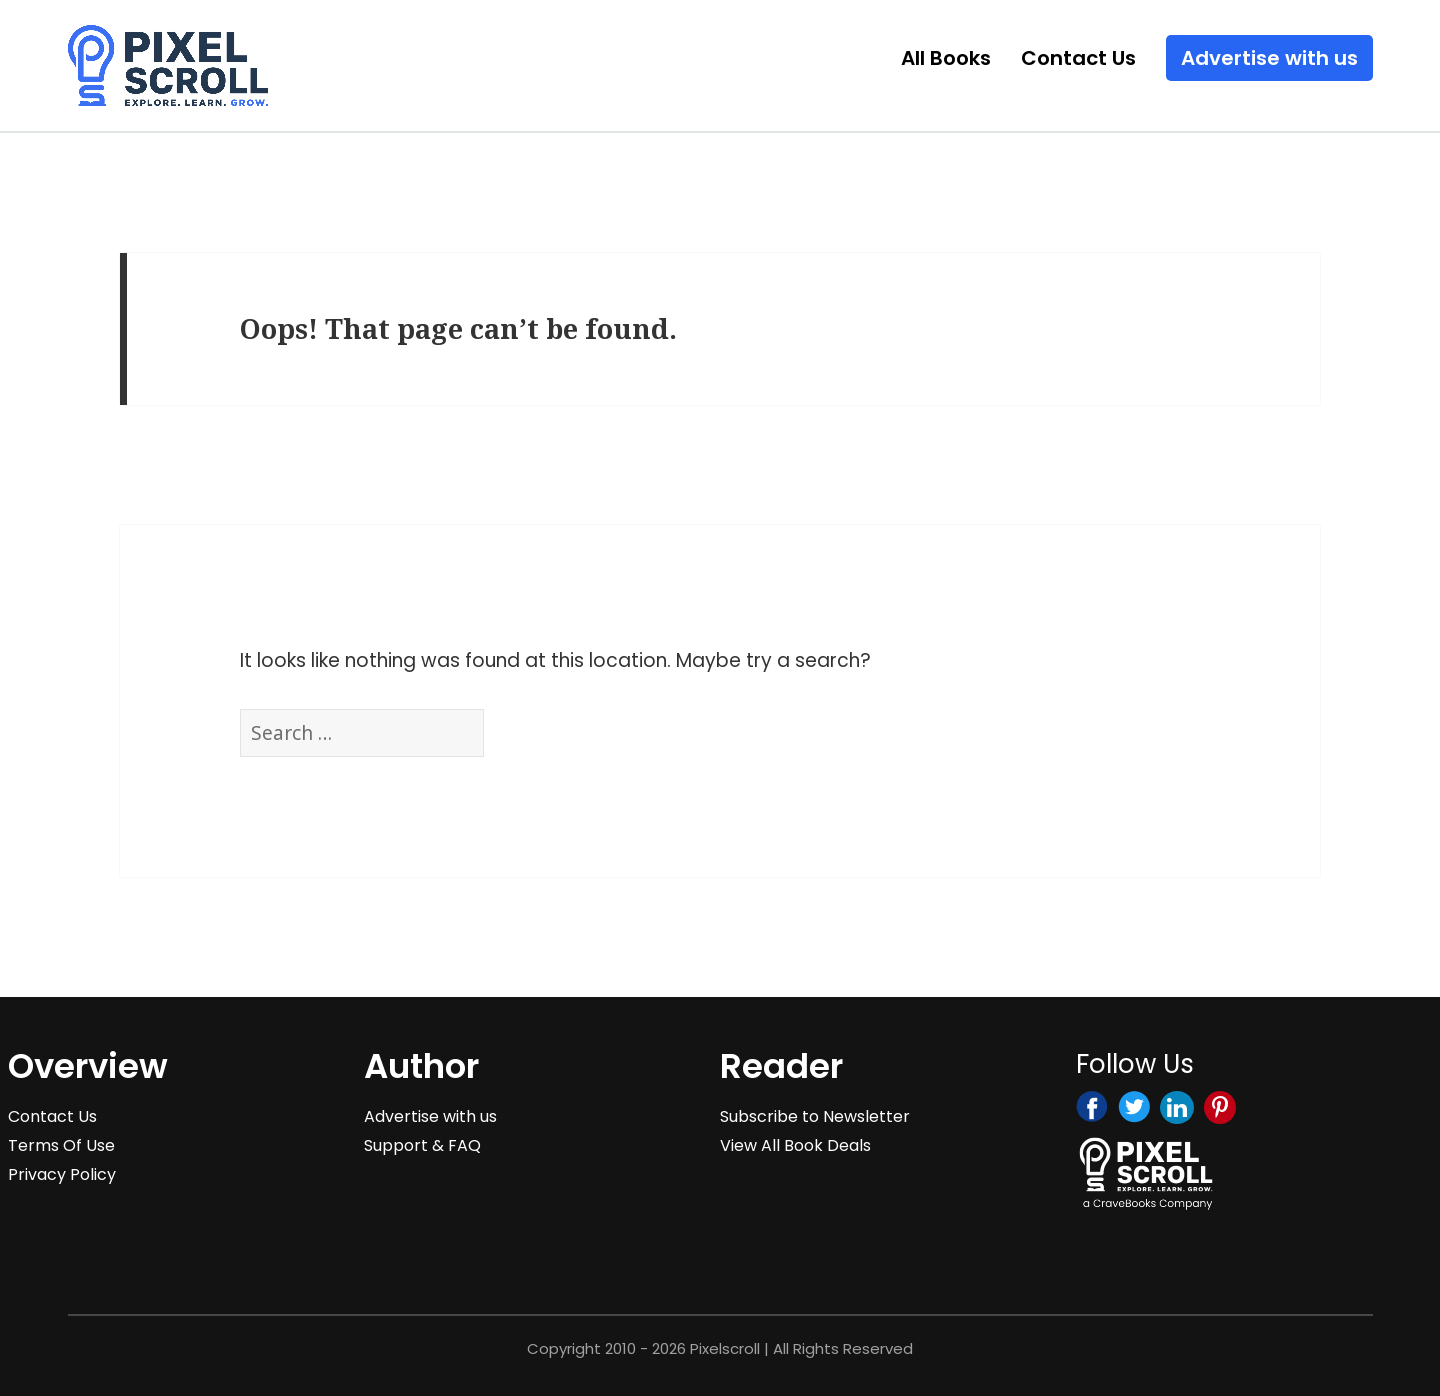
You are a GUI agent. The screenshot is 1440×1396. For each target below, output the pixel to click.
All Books (946, 58)
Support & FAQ (422, 1145)
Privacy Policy (62, 1174)
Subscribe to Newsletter (815, 1116)
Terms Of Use (61, 1145)
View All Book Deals (795, 1145)
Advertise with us (1269, 58)
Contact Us (1078, 58)
